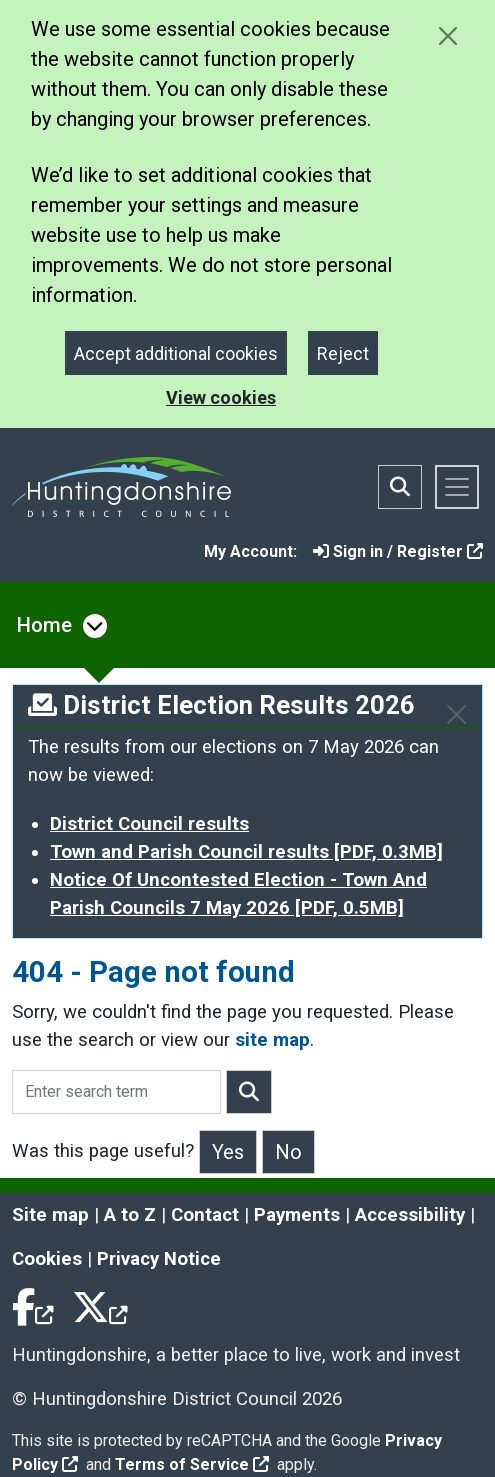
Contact (205, 1215)
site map (272, 1040)
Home (44, 625)
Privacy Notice (159, 1259)
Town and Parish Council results (246, 852)
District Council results (149, 824)
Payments (297, 1215)
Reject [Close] (343, 353)
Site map (50, 1215)
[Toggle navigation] (457, 487)
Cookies (47, 1259)
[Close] (456, 714)
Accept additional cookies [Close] (176, 353)
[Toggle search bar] (400, 487)
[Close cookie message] (447, 35)
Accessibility (410, 1215)
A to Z (130, 1215)
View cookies (221, 397)
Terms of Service (192, 1464)
